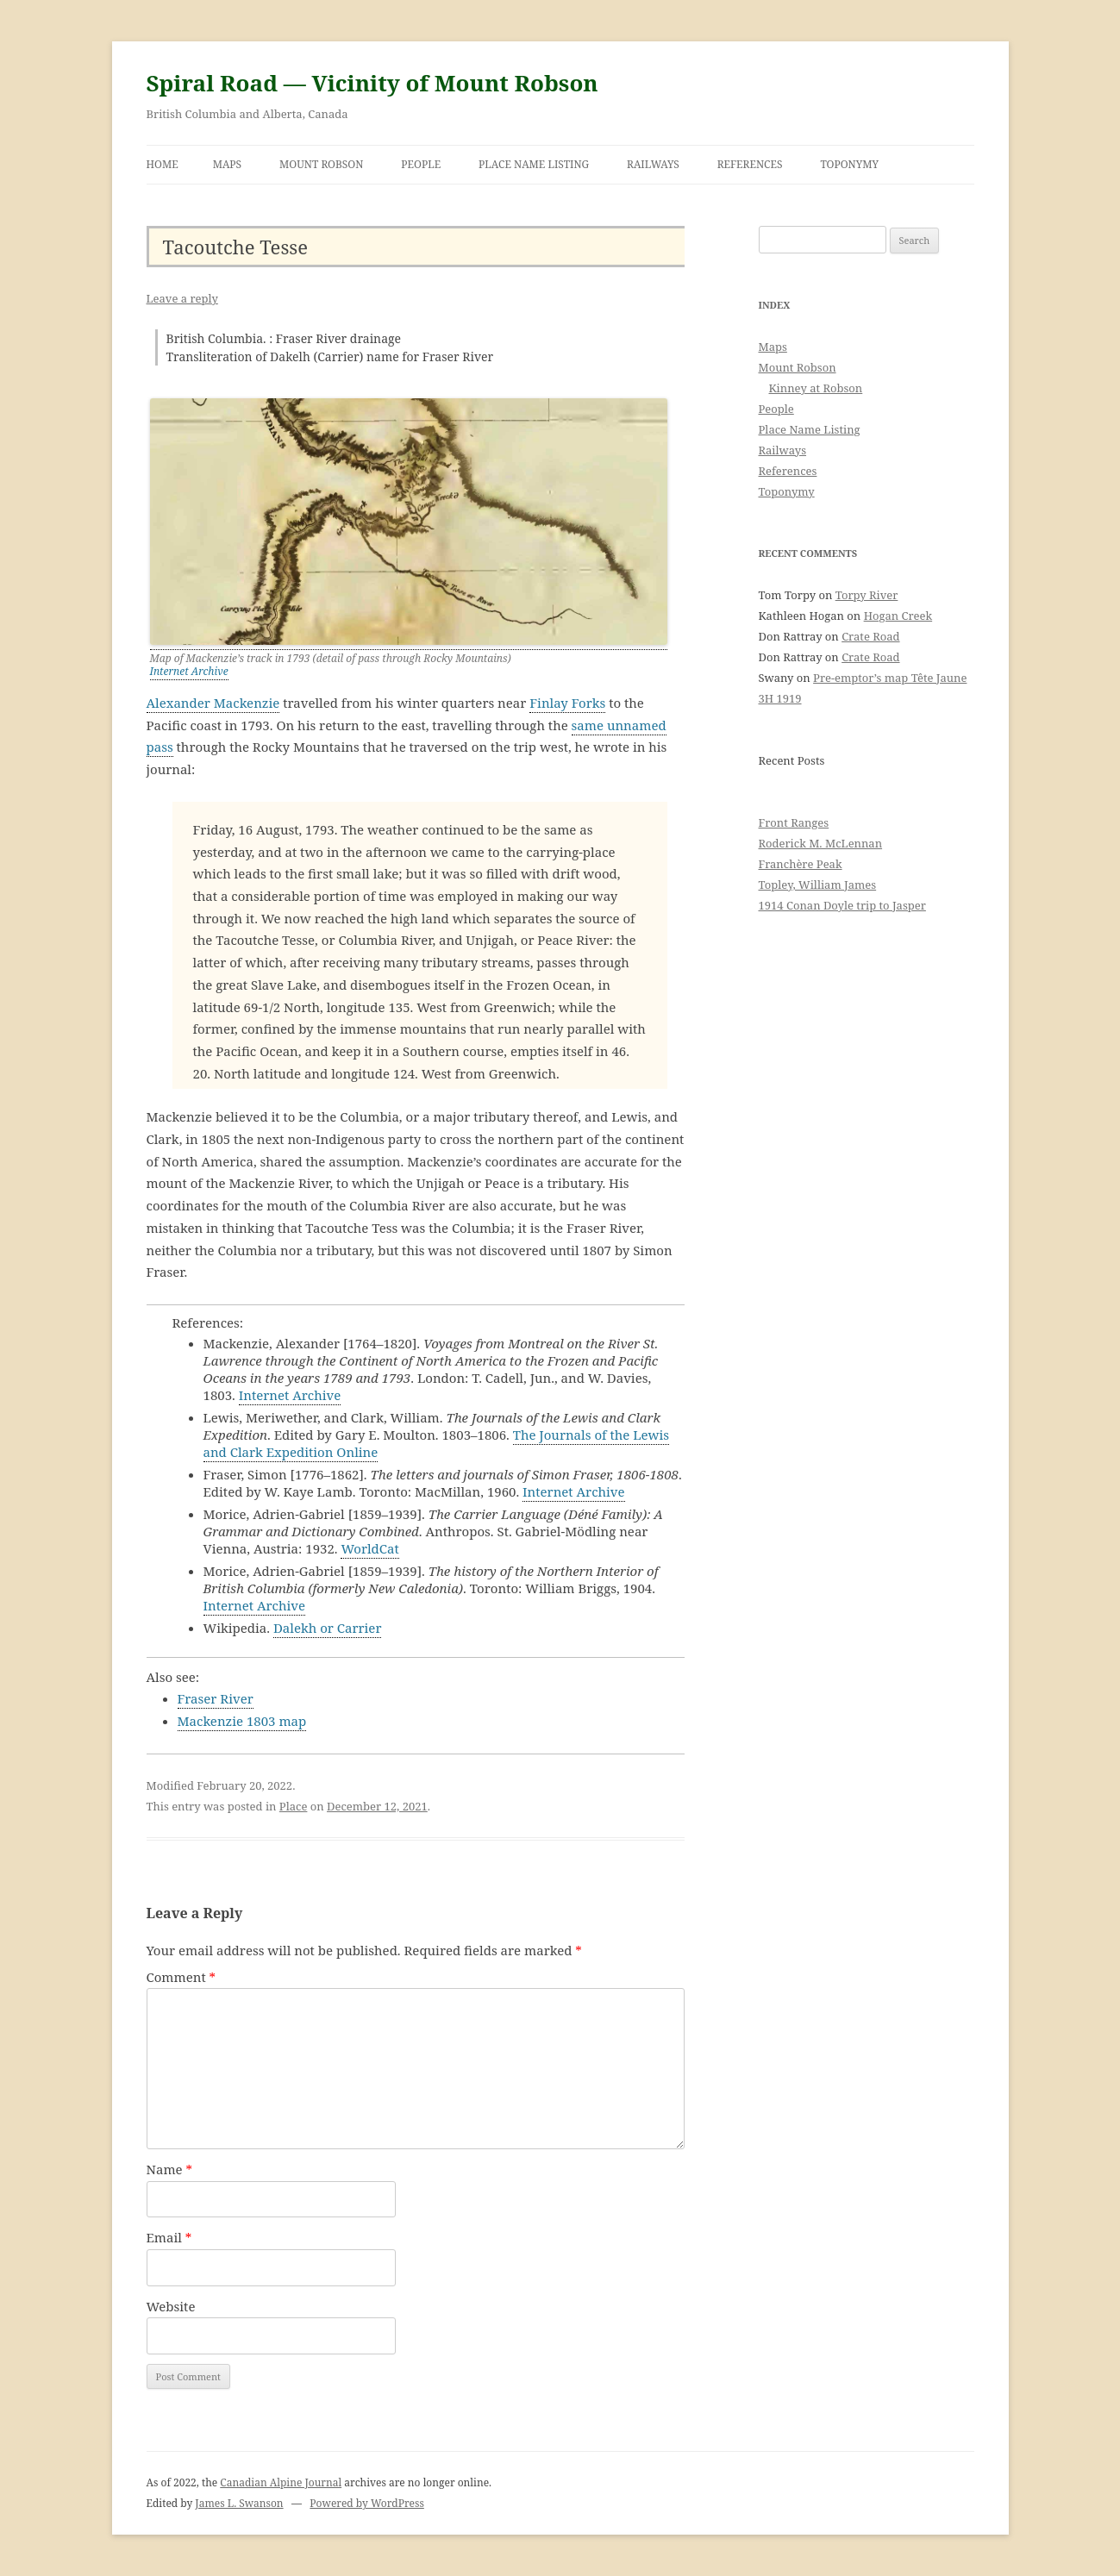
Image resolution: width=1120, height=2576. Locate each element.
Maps (227, 164)
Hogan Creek (898, 615)
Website (171, 2306)
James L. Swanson (239, 2503)
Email (169, 2237)
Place (293, 1806)
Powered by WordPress (366, 2503)
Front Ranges (794, 822)
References (750, 164)
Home (162, 164)
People (421, 164)
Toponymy (849, 164)
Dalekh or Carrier (327, 1627)
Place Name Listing (534, 164)
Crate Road (870, 636)
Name (170, 2169)
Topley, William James (818, 884)
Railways (653, 164)
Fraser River (215, 1698)
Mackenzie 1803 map (242, 1720)
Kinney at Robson (816, 388)
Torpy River (866, 595)
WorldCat (369, 1548)
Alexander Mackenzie (213, 702)
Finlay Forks (567, 702)
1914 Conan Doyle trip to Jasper (842, 905)
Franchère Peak (800, 864)
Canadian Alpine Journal (280, 2482)
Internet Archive (189, 671)
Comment (181, 1976)
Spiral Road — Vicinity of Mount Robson (372, 82)
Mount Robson (321, 164)
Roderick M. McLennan (821, 843)
